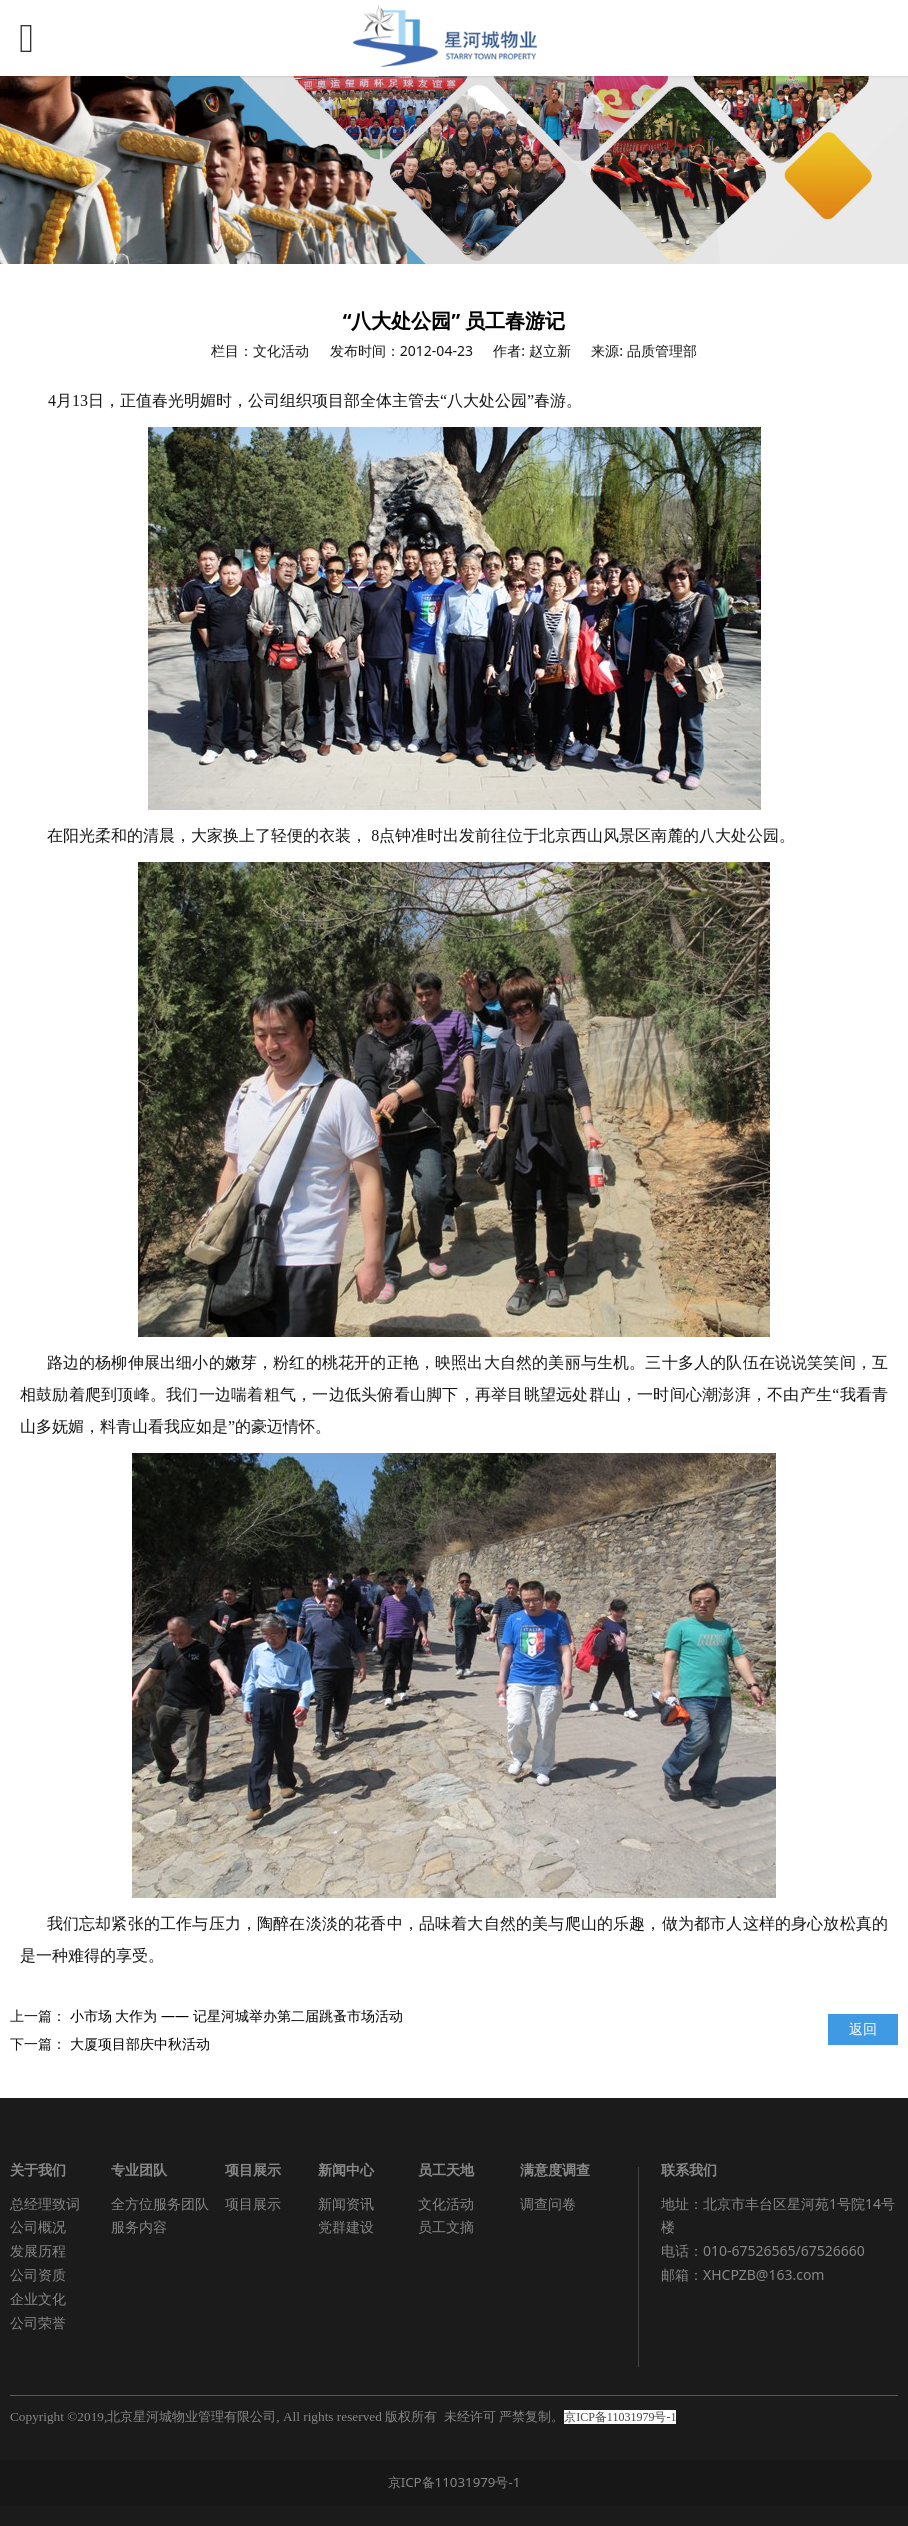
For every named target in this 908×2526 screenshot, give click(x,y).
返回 (863, 2028)
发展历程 (38, 2250)
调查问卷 (548, 2203)
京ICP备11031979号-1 (454, 2482)
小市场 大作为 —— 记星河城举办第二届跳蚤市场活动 (236, 2015)
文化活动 (446, 2203)
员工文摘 (446, 2226)
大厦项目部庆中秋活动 (140, 2043)
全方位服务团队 (160, 2203)
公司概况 (38, 2226)
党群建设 (346, 2226)
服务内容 (139, 2226)
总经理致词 (45, 2203)
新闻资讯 (346, 2203)
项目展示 (253, 2203)
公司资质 (38, 2274)
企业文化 (38, 2298)
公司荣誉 (38, 2322)
